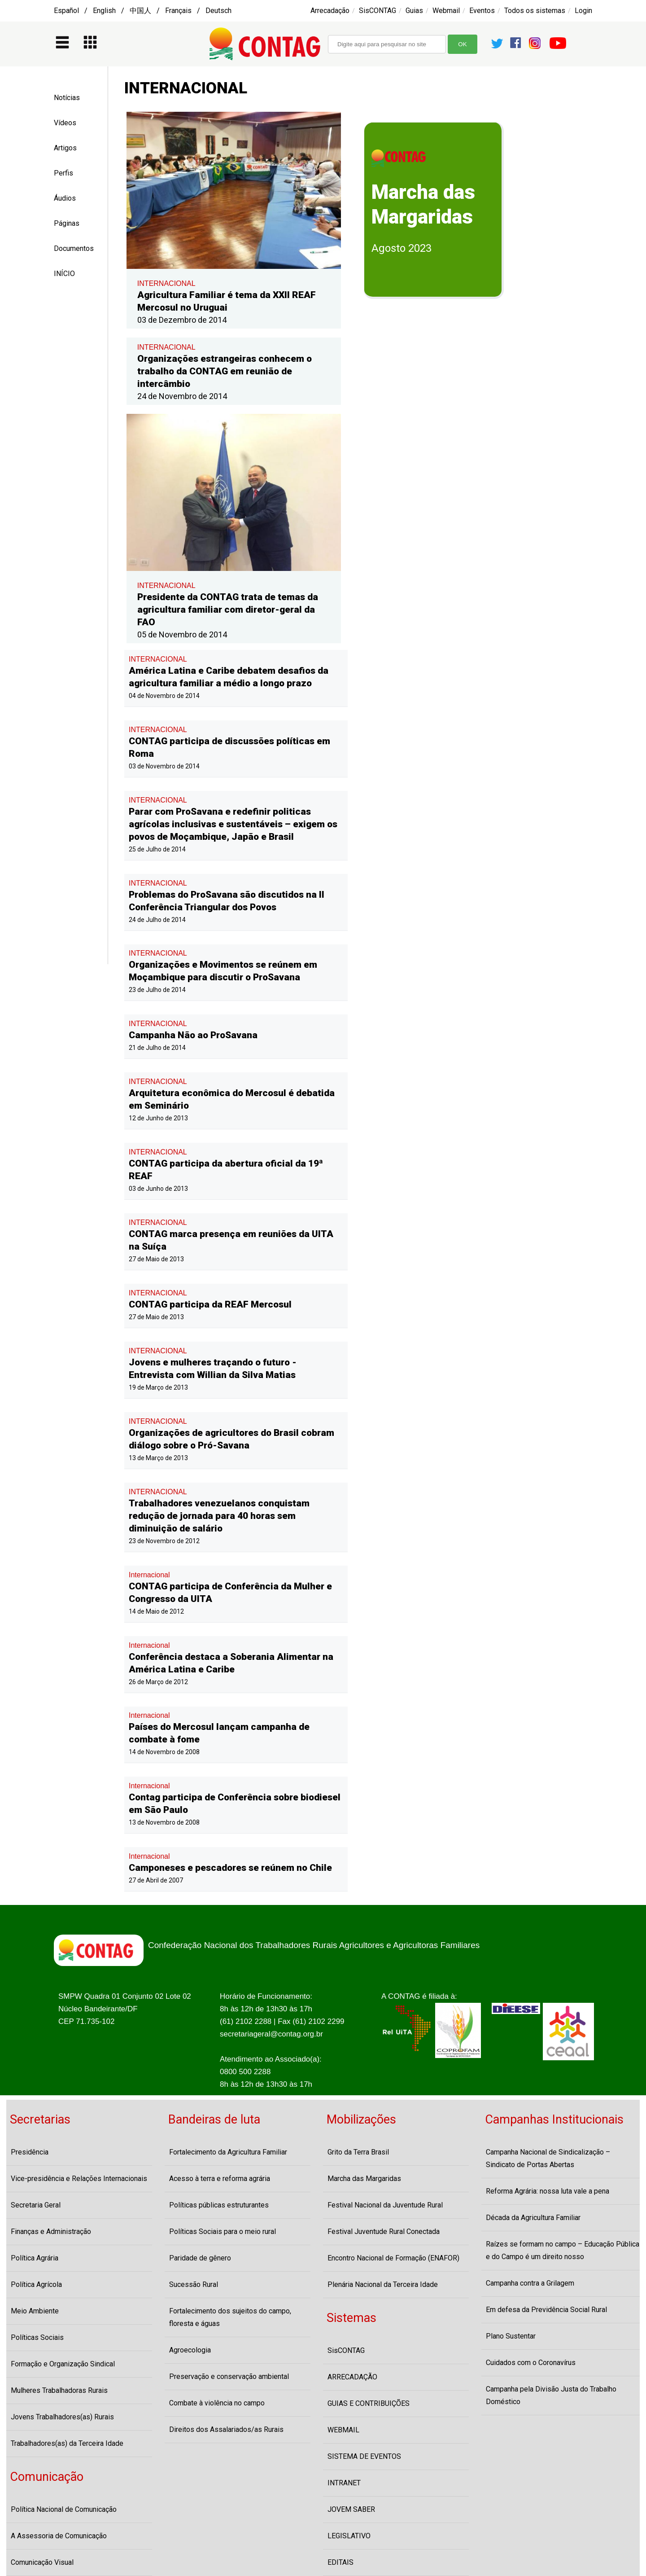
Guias (414, 10)
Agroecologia (190, 2350)
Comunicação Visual (42, 2562)
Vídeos (65, 122)
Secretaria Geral (36, 2205)
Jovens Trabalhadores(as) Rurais (62, 2417)
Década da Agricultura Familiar (533, 2217)
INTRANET (344, 2483)
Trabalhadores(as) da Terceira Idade (67, 2443)
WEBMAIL (343, 2430)
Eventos (482, 10)
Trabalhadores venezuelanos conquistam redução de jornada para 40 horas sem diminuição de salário (219, 1516)
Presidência (29, 2152)
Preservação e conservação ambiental (229, 2376)
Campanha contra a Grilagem (530, 2283)
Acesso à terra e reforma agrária (219, 2178)
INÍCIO (64, 273)
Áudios (65, 198)
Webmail (446, 10)
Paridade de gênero (200, 2258)
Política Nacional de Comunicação (64, 2509)
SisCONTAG (377, 10)
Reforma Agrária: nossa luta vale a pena (547, 2191)
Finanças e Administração (51, 2231)
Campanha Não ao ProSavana (193, 1035)
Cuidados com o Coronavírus (531, 2362)
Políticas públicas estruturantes (219, 2205)
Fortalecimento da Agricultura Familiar (228, 2152)
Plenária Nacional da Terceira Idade (382, 2284)
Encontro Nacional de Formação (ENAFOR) (393, 2258)
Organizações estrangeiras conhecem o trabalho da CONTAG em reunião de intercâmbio (224, 371)
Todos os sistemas (534, 10)
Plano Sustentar (511, 2336)
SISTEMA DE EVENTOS (364, 2456)
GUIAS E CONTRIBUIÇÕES (368, 2403)
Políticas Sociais (37, 2337)
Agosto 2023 (401, 248)
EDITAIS (340, 2562)
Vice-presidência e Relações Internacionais (79, 2178)
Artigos (65, 148)
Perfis (63, 173)
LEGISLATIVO (349, 2536)
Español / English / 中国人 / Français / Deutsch (142, 10)
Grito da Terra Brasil (358, 2152)
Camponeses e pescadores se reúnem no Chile (230, 1867)
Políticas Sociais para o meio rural (222, 2231)
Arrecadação (329, 10)
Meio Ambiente (35, 2311)
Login (583, 10)
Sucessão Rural (193, 2284)
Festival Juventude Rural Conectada (383, 2231)
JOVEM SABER (351, 2509)
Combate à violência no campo (217, 2403)
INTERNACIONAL (166, 283)
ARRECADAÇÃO (352, 2377)
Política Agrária (34, 2258)
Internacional (149, 1575)
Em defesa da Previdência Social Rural (546, 2309)
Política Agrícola (36, 2284)
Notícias (67, 97)
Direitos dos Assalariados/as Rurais (226, 2429)
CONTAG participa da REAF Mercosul (210, 1304)
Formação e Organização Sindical (63, 2364)
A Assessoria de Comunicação (59, 2536)
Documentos (74, 248)
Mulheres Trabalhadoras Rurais (59, 2390)
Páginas (66, 223)
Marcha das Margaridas (364, 2178)
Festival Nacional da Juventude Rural (385, 2205)
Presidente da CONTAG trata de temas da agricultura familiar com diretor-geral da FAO (227, 610)
